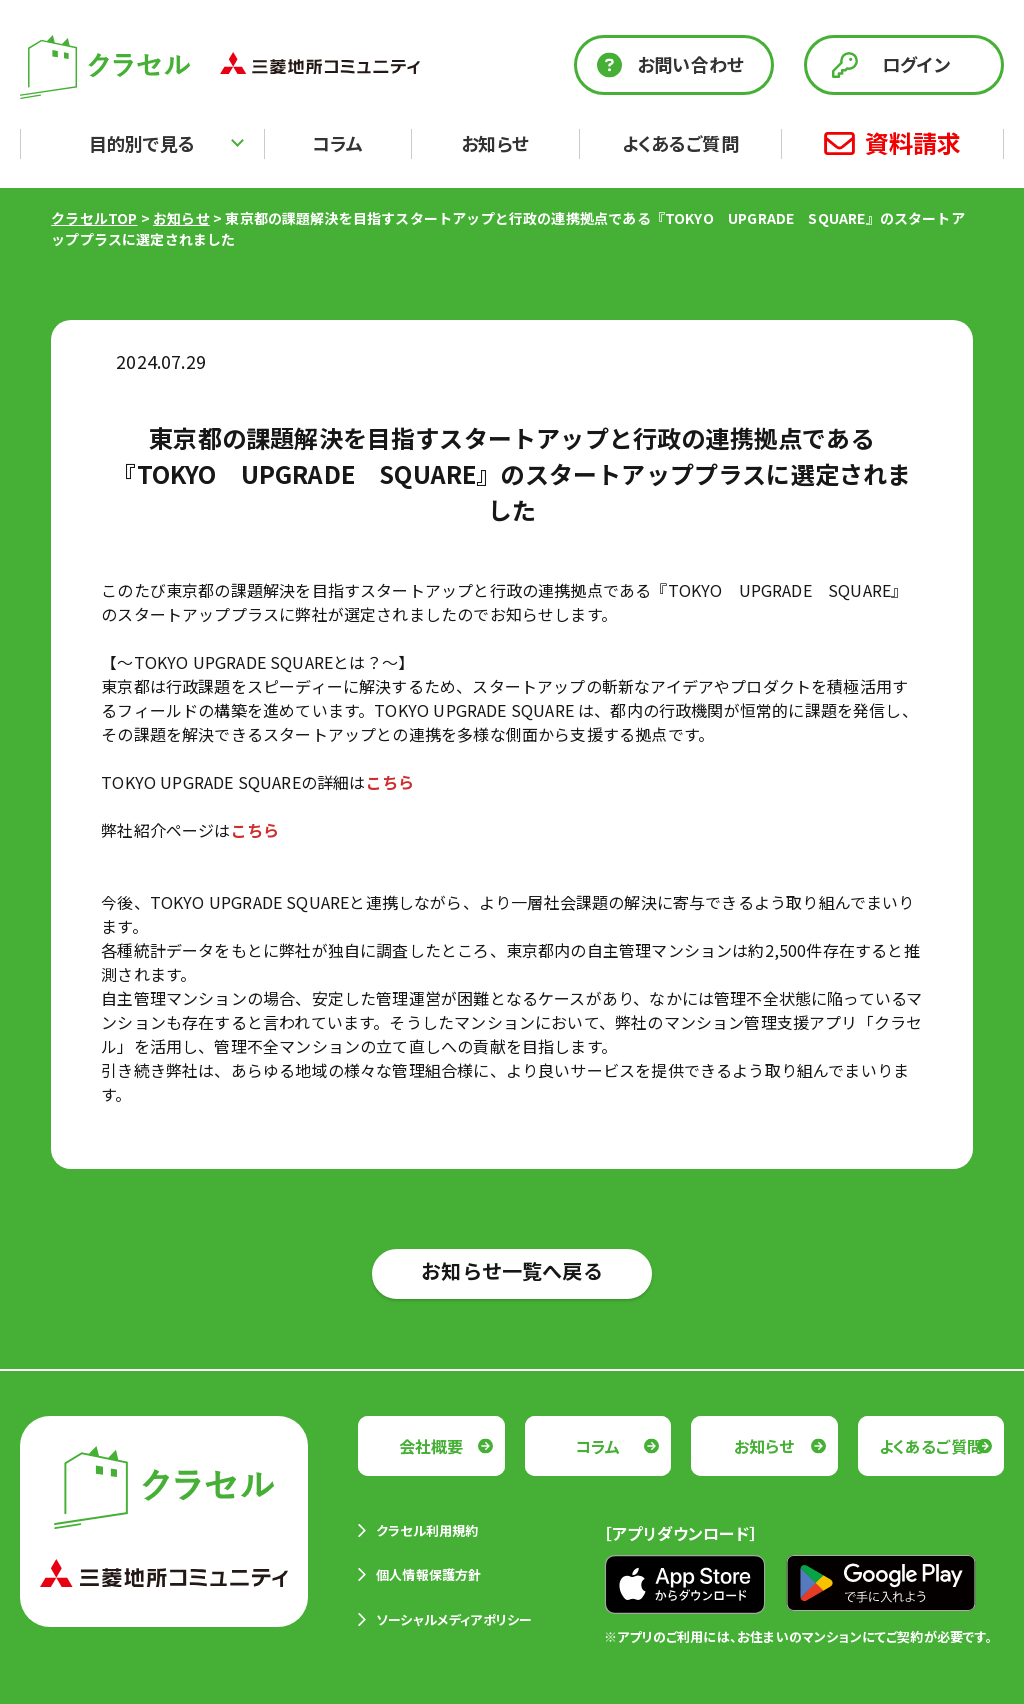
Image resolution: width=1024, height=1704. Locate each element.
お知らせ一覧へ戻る (512, 1270)
